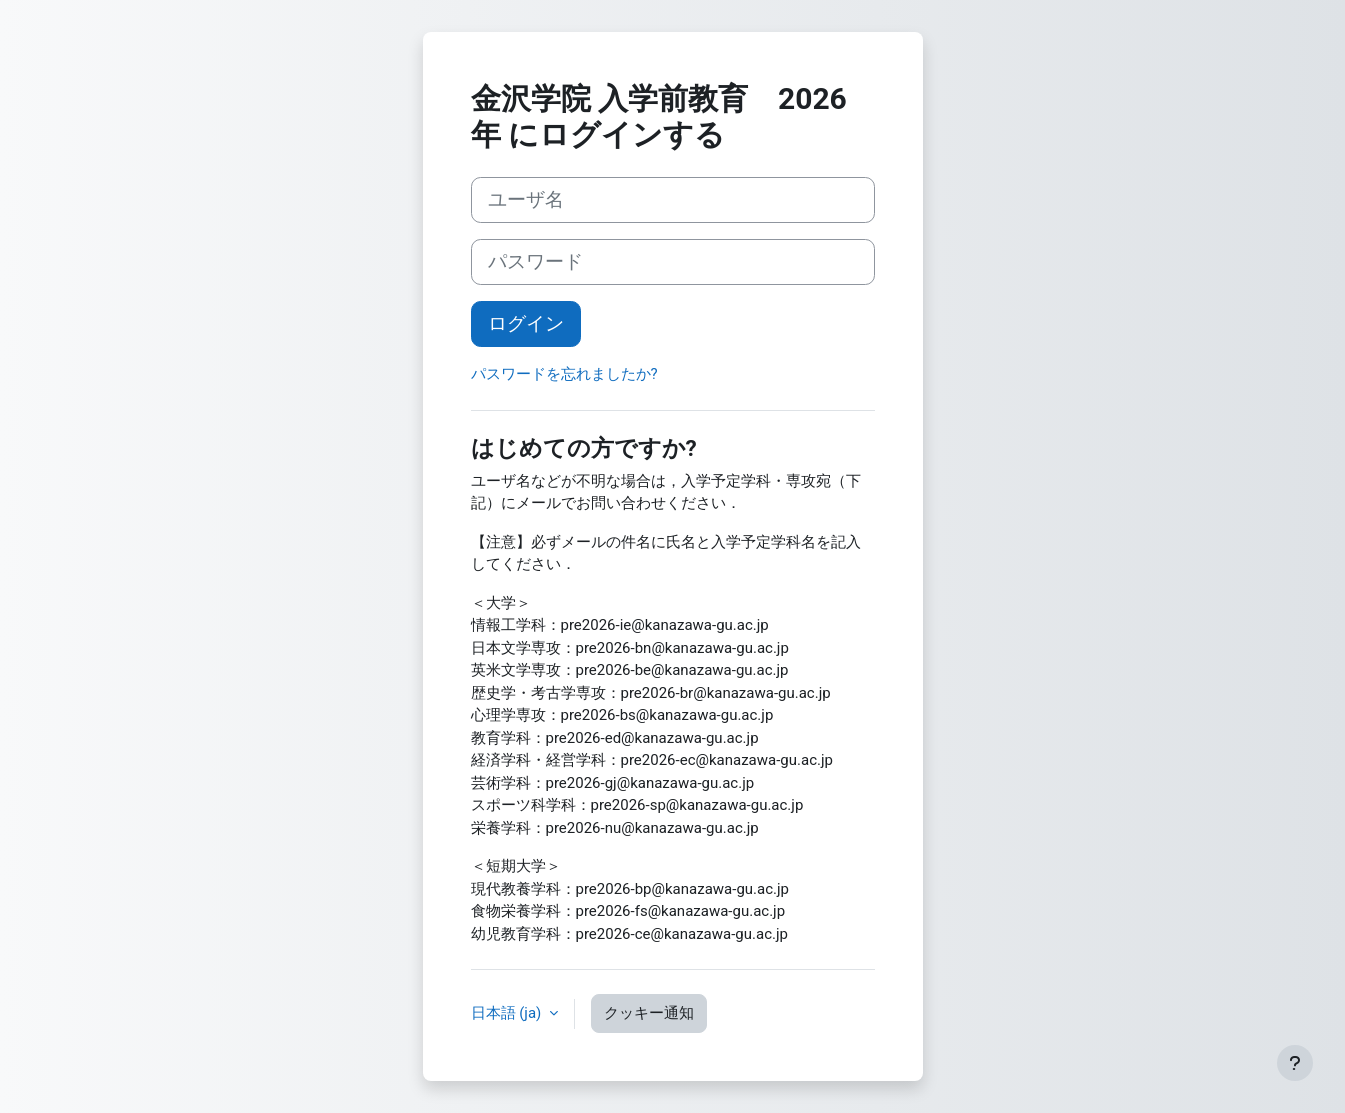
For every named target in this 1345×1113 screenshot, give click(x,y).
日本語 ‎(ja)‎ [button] (508, 1013)
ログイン (526, 324)
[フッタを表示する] (1295, 1063)
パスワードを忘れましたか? (564, 374)
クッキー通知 (649, 1013)
